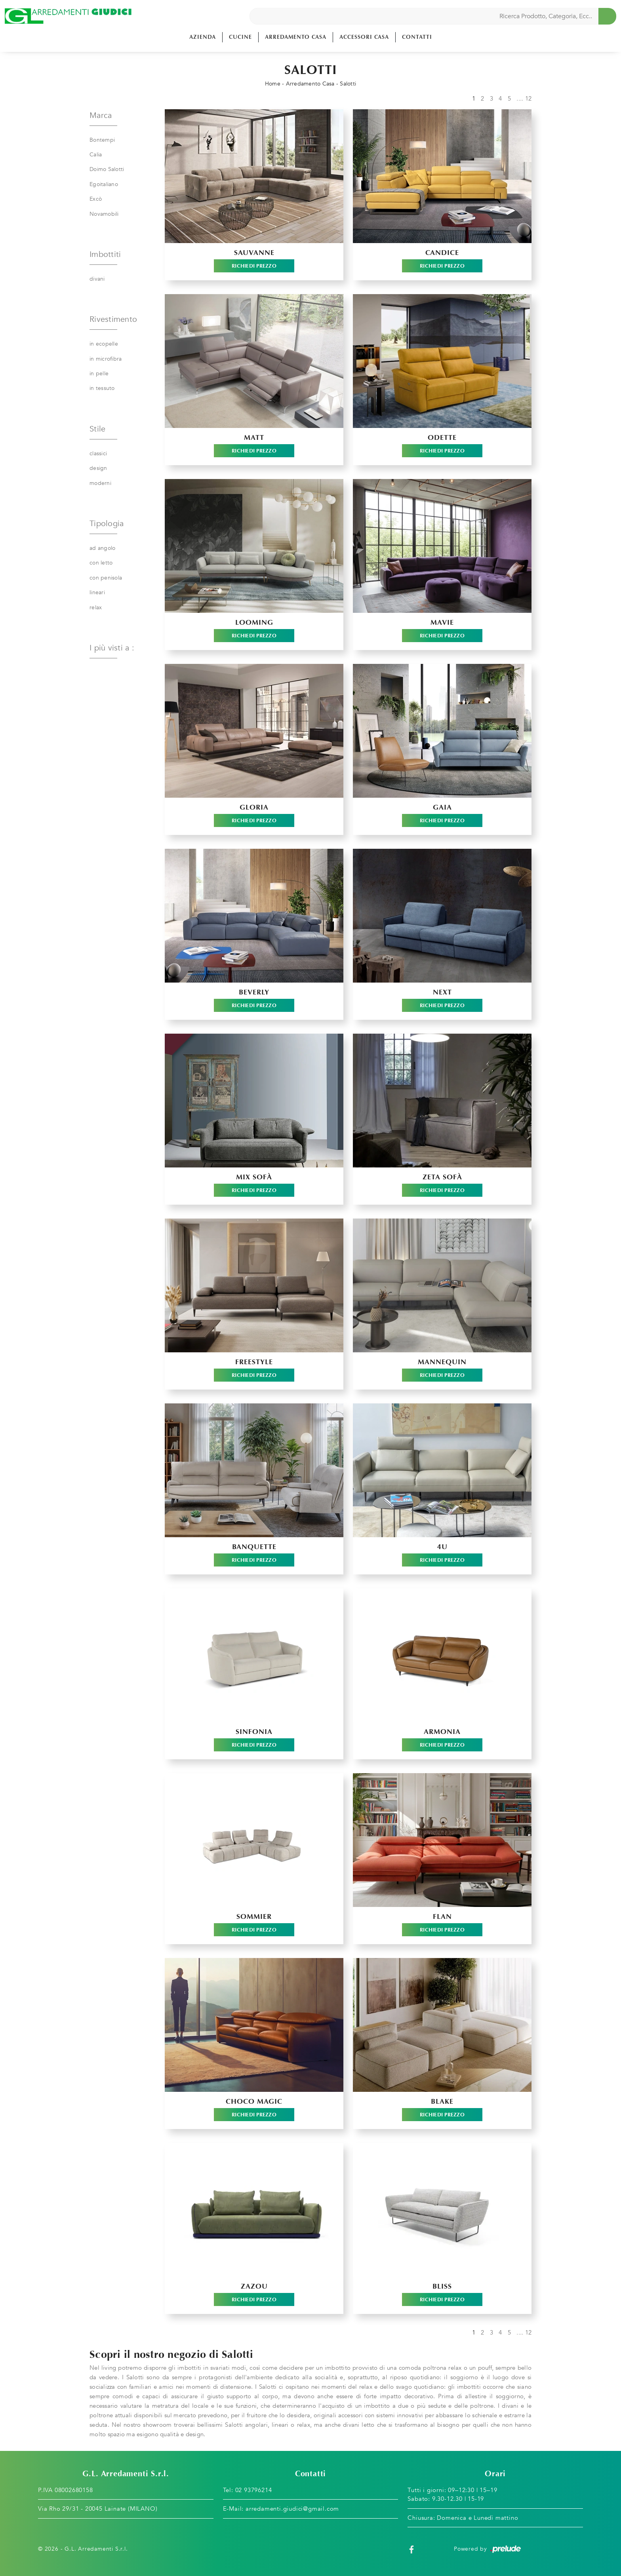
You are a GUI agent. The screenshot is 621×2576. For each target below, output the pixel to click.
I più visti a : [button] (112, 648)
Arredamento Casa (295, 37)
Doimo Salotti (107, 169)
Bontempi (102, 140)
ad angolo (102, 548)
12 (528, 99)
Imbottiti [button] (105, 254)
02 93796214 (253, 2490)
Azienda (202, 37)
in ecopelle (104, 344)
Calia (96, 154)
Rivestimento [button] (113, 319)
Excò (96, 199)
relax (96, 607)
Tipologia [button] (107, 523)
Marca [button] (101, 115)
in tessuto (102, 388)
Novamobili (104, 214)
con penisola (106, 578)
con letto (101, 563)
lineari (97, 592)
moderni (100, 483)
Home (272, 83)
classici (98, 453)
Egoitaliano (104, 184)
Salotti (348, 83)
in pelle (99, 373)
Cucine (240, 37)
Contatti (417, 37)
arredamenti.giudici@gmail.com (292, 2509)
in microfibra (106, 359)
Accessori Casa (364, 37)
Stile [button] (97, 429)
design (98, 468)
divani (97, 279)
